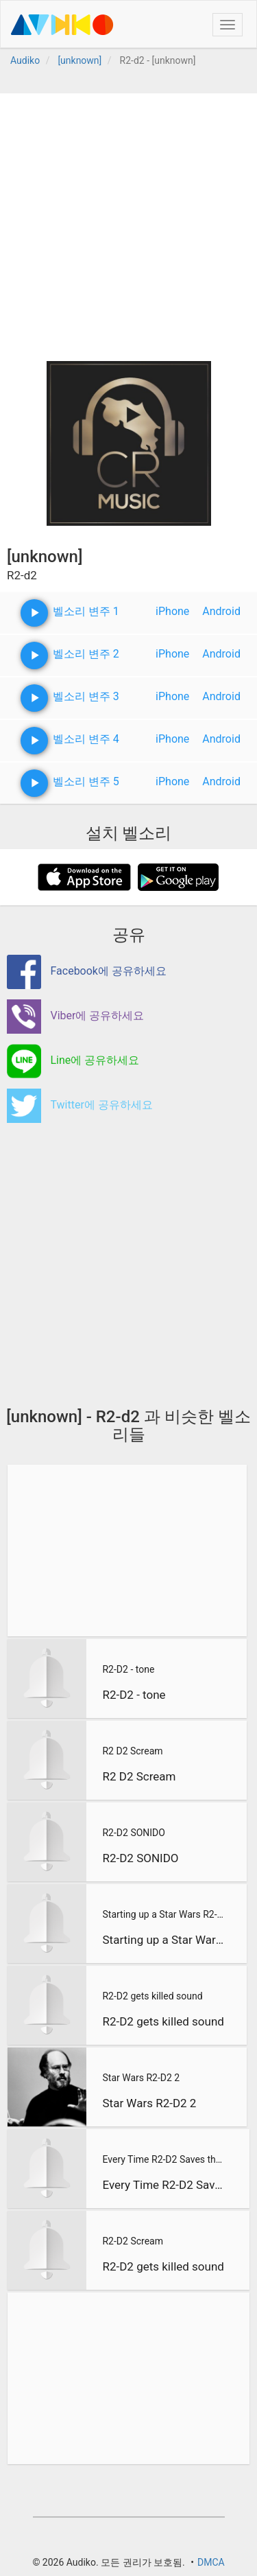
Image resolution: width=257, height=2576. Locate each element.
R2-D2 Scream (132, 2241)
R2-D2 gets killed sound (152, 1996)
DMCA (211, 2562)
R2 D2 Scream (132, 1750)
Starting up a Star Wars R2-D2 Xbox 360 (163, 1914)
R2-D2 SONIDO (133, 1832)
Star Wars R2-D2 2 (141, 2077)
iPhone (172, 611)
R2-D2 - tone (128, 1669)
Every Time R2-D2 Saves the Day (164, 2159)
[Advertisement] (128, 222)
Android (221, 611)
